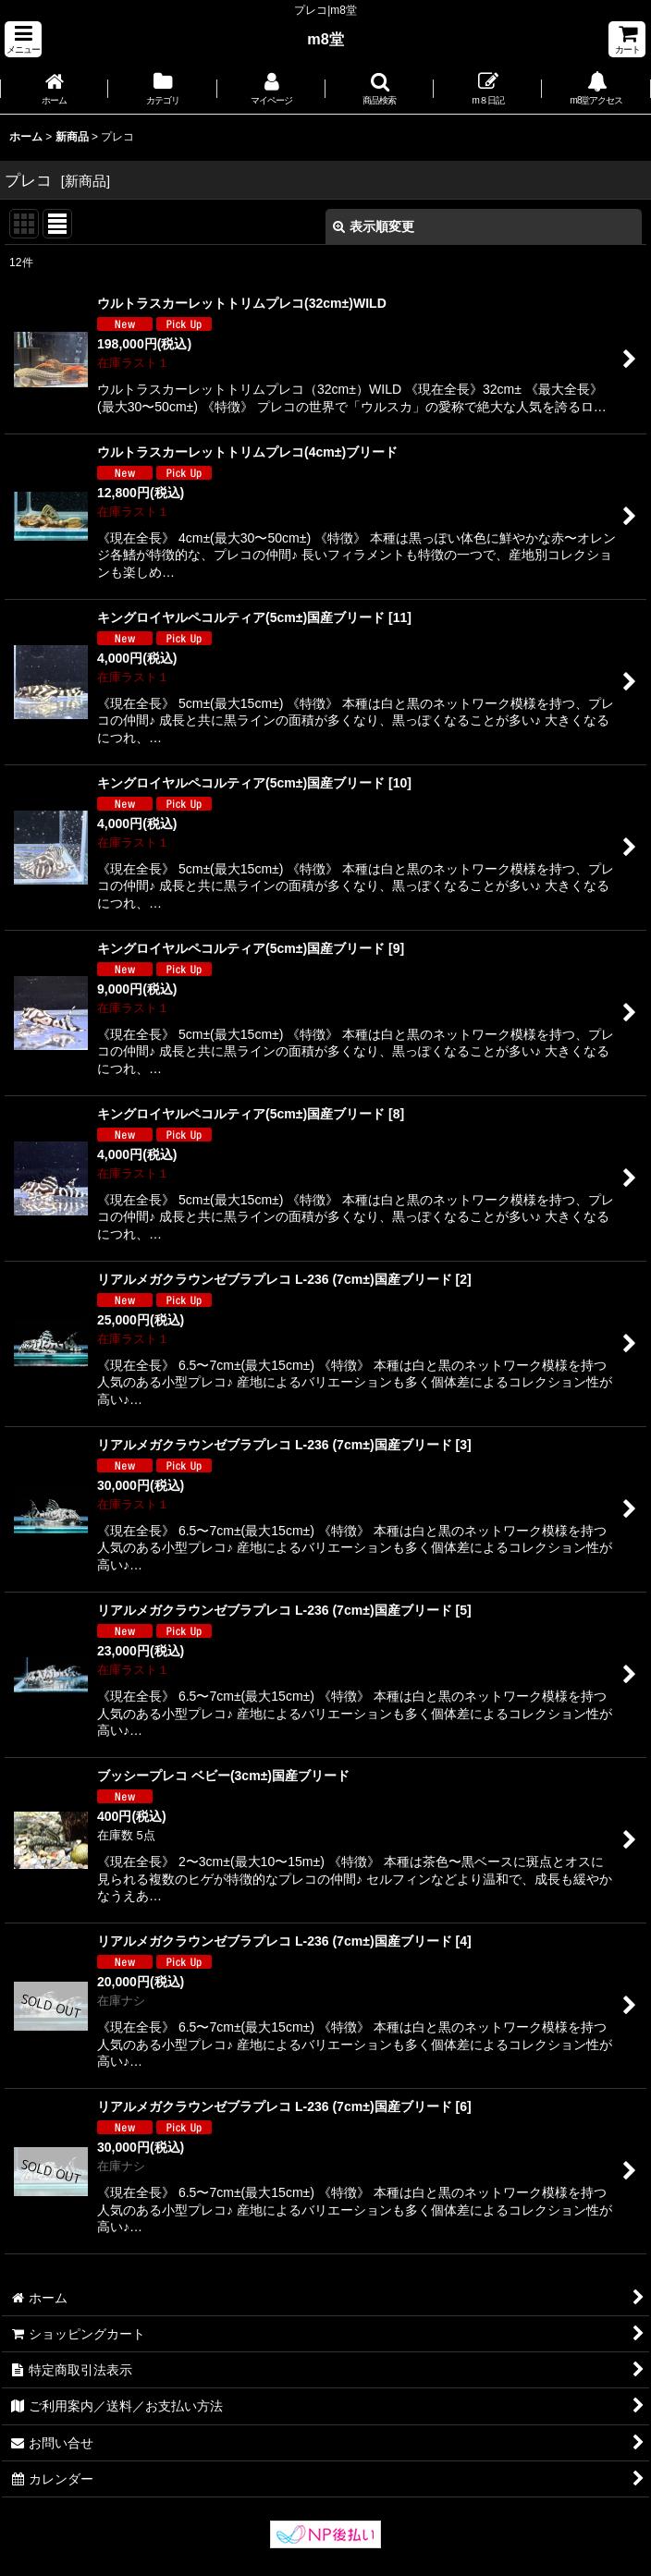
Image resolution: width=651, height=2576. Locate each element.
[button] (23, 39)
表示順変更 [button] (373, 226)
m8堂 (325, 39)
